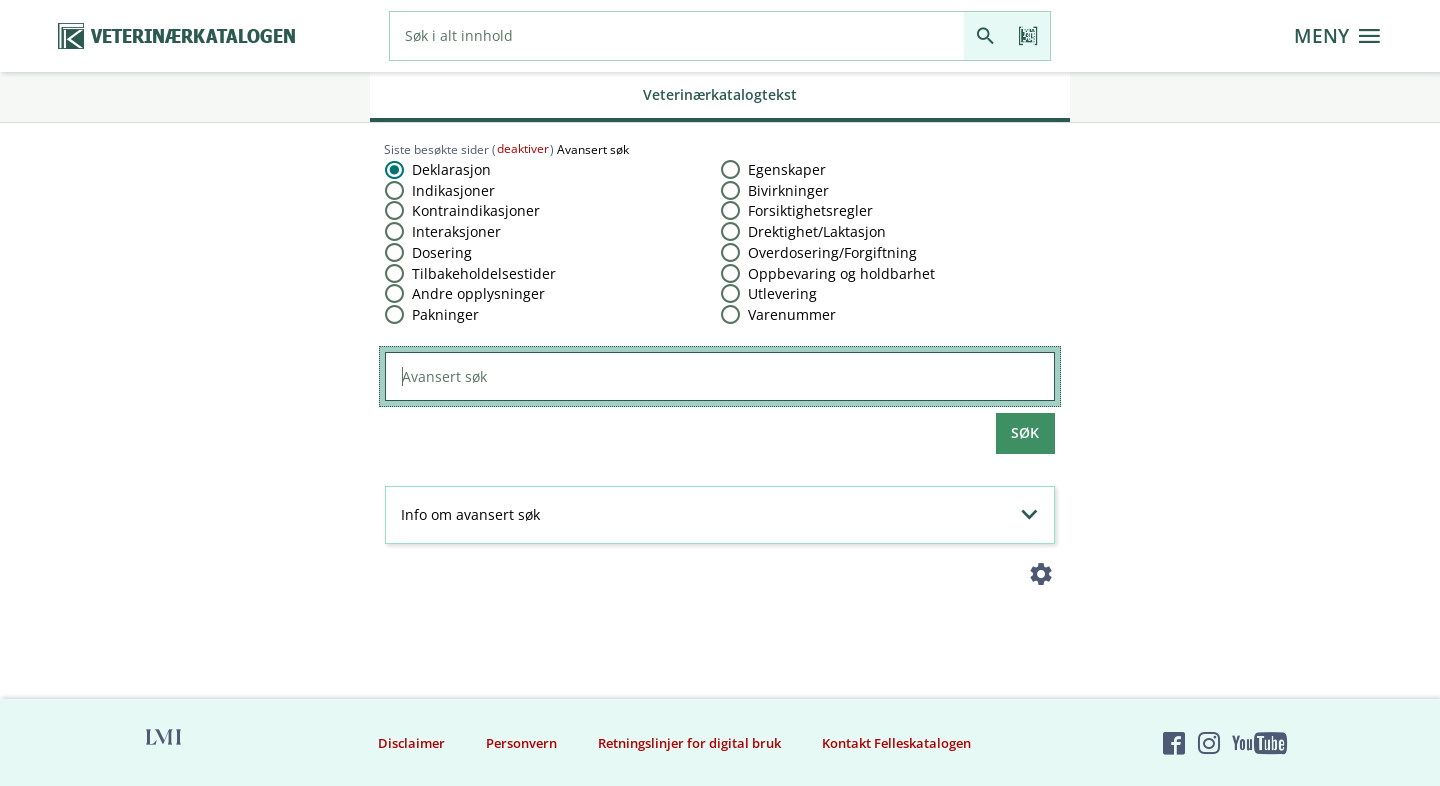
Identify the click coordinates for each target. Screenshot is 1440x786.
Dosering (442, 252)
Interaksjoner (456, 231)
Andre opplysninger (478, 293)
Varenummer (792, 314)
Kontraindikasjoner (476, 210)
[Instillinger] (1041, 578)
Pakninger (445, 314)
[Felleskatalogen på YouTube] (1259, 743)
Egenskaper (787, 169)
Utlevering (782, 293)
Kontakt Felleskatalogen (896, 743)
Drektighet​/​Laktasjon (817, 231)
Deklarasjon (451, 169)
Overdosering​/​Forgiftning (832, 252)
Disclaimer (411, 743)
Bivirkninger (788, 190)
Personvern (521, 743)
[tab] (720, 97)
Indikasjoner (453, 190)
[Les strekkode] (1028, 36)
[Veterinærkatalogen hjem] (177, 36)
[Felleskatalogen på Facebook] (1174, 743)
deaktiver (523, 148)
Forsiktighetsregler (810, 210)
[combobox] (677, 36)
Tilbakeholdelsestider (484, 273)
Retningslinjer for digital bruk (689, 743)
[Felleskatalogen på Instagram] (1209, 743)
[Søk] (985, 36)
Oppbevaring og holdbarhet (841, 273)
